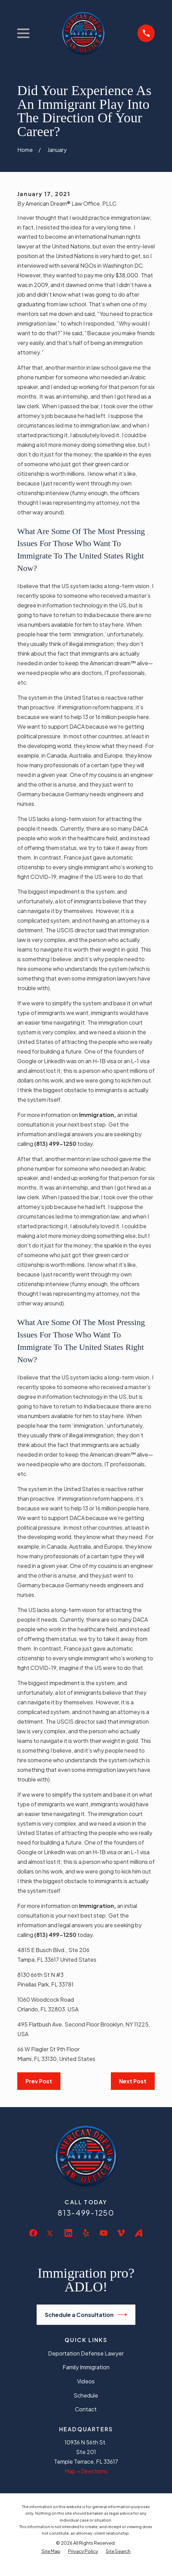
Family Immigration (86, 2367)
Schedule (86, 2395)
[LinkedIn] (68, 2233)
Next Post (132, 2081)
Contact (86, 2409)
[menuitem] (50, 2551)
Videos (86, 2381)
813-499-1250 (86, 2212)
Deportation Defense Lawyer (86, 2353)
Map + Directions (86, 2471)
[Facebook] (33, 2233)
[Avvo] (138, 2233)
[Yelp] (86, 2233)
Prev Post (39, 2081)
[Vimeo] (121, 2233)
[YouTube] (103, 2233)
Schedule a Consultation (86, 2314)
